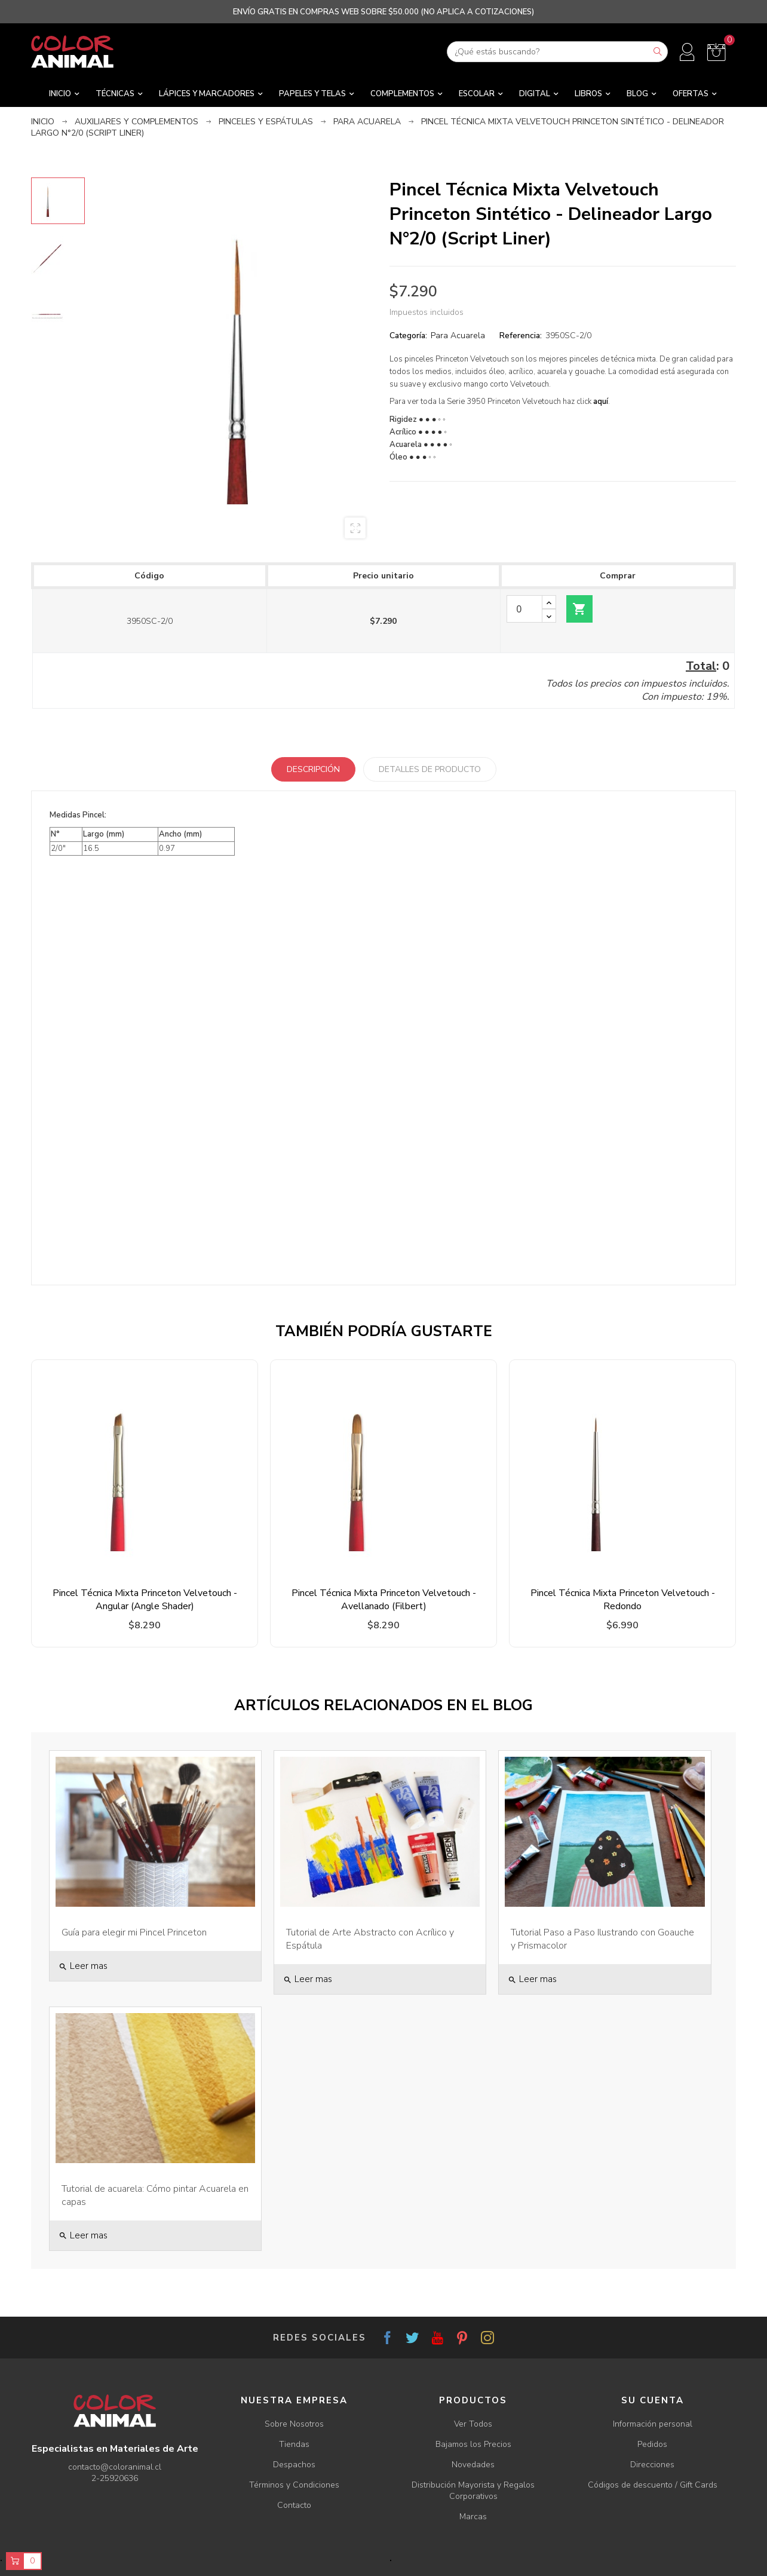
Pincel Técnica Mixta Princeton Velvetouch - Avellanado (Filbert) (384, 1599)
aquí (600, 401)
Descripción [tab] (313, 769)
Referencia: (520, 335)
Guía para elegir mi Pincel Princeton (134, 1932)
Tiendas (294, 2444)
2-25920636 (114, 2478)
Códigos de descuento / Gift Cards (652, 2485)
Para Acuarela (458, 335)
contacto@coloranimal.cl (114, 2467)
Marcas (473, 2516)
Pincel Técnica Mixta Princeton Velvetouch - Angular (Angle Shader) (145, 1599)
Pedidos (652, 2444)
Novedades (473, 2464)
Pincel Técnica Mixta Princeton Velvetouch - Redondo (622, 1599)
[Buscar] (557, 51)
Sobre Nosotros (294, 2424)
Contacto (294, 2505)
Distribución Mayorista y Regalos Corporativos (473, 2490)
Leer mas (83, 1966)
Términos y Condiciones (294, 2485)
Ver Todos (473, 2424)
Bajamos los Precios (473, 2444)
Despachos (294, 2464)
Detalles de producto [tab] (430, 769)
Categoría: (408, 335)
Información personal (652, 2424)
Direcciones (652, 2464)
